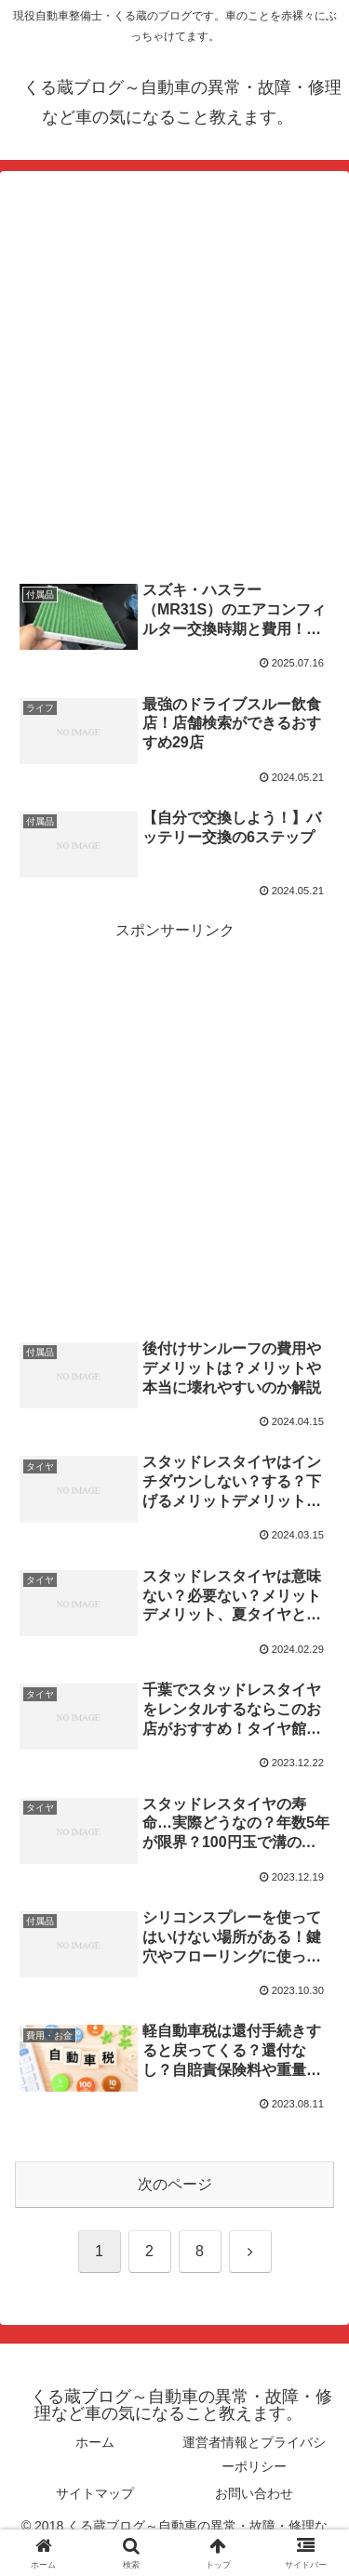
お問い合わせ (254, 2493)
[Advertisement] (174, 375)
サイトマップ (95, 2493)
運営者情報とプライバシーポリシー (254, 2454)
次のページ (175, 2184)
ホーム (94, 2442)
